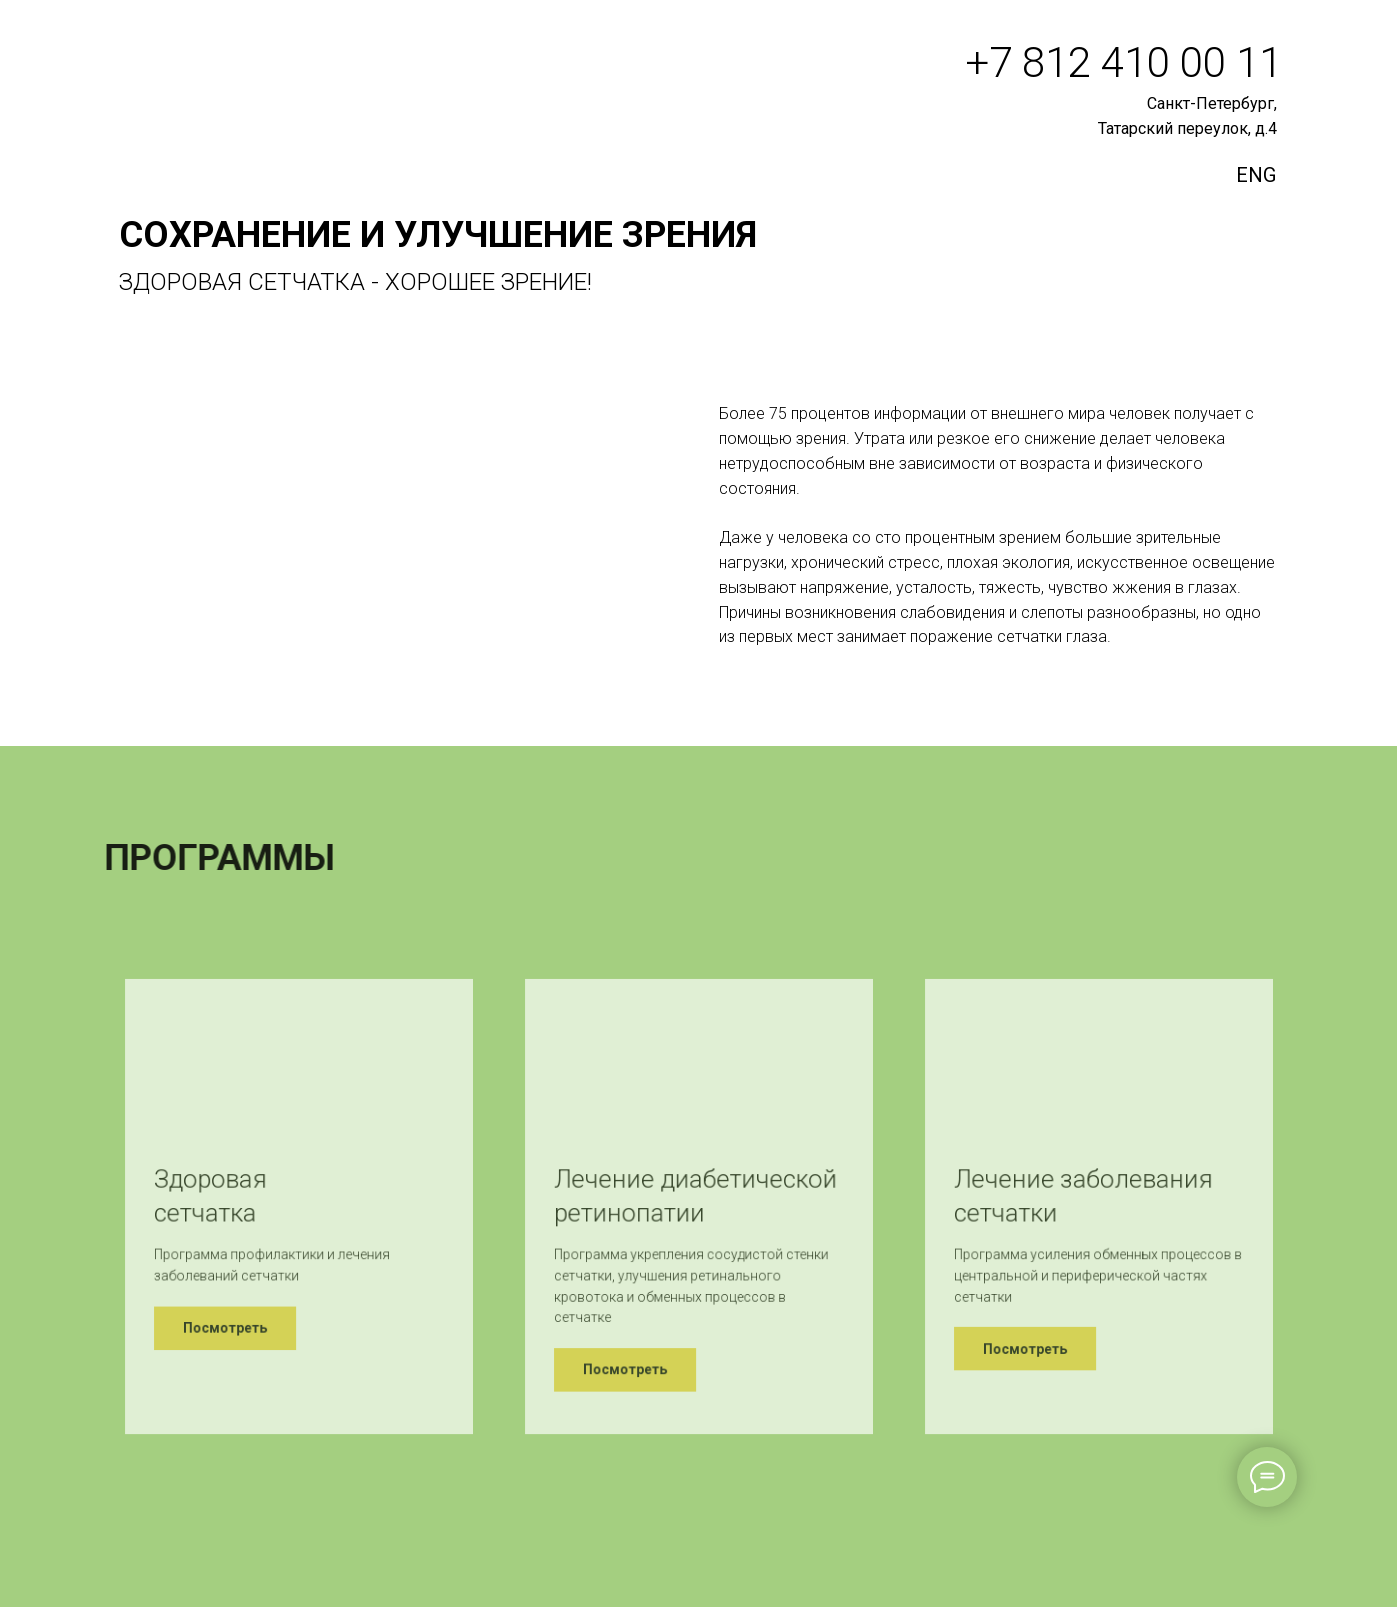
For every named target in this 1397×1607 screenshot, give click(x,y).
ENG (1256, 175)
